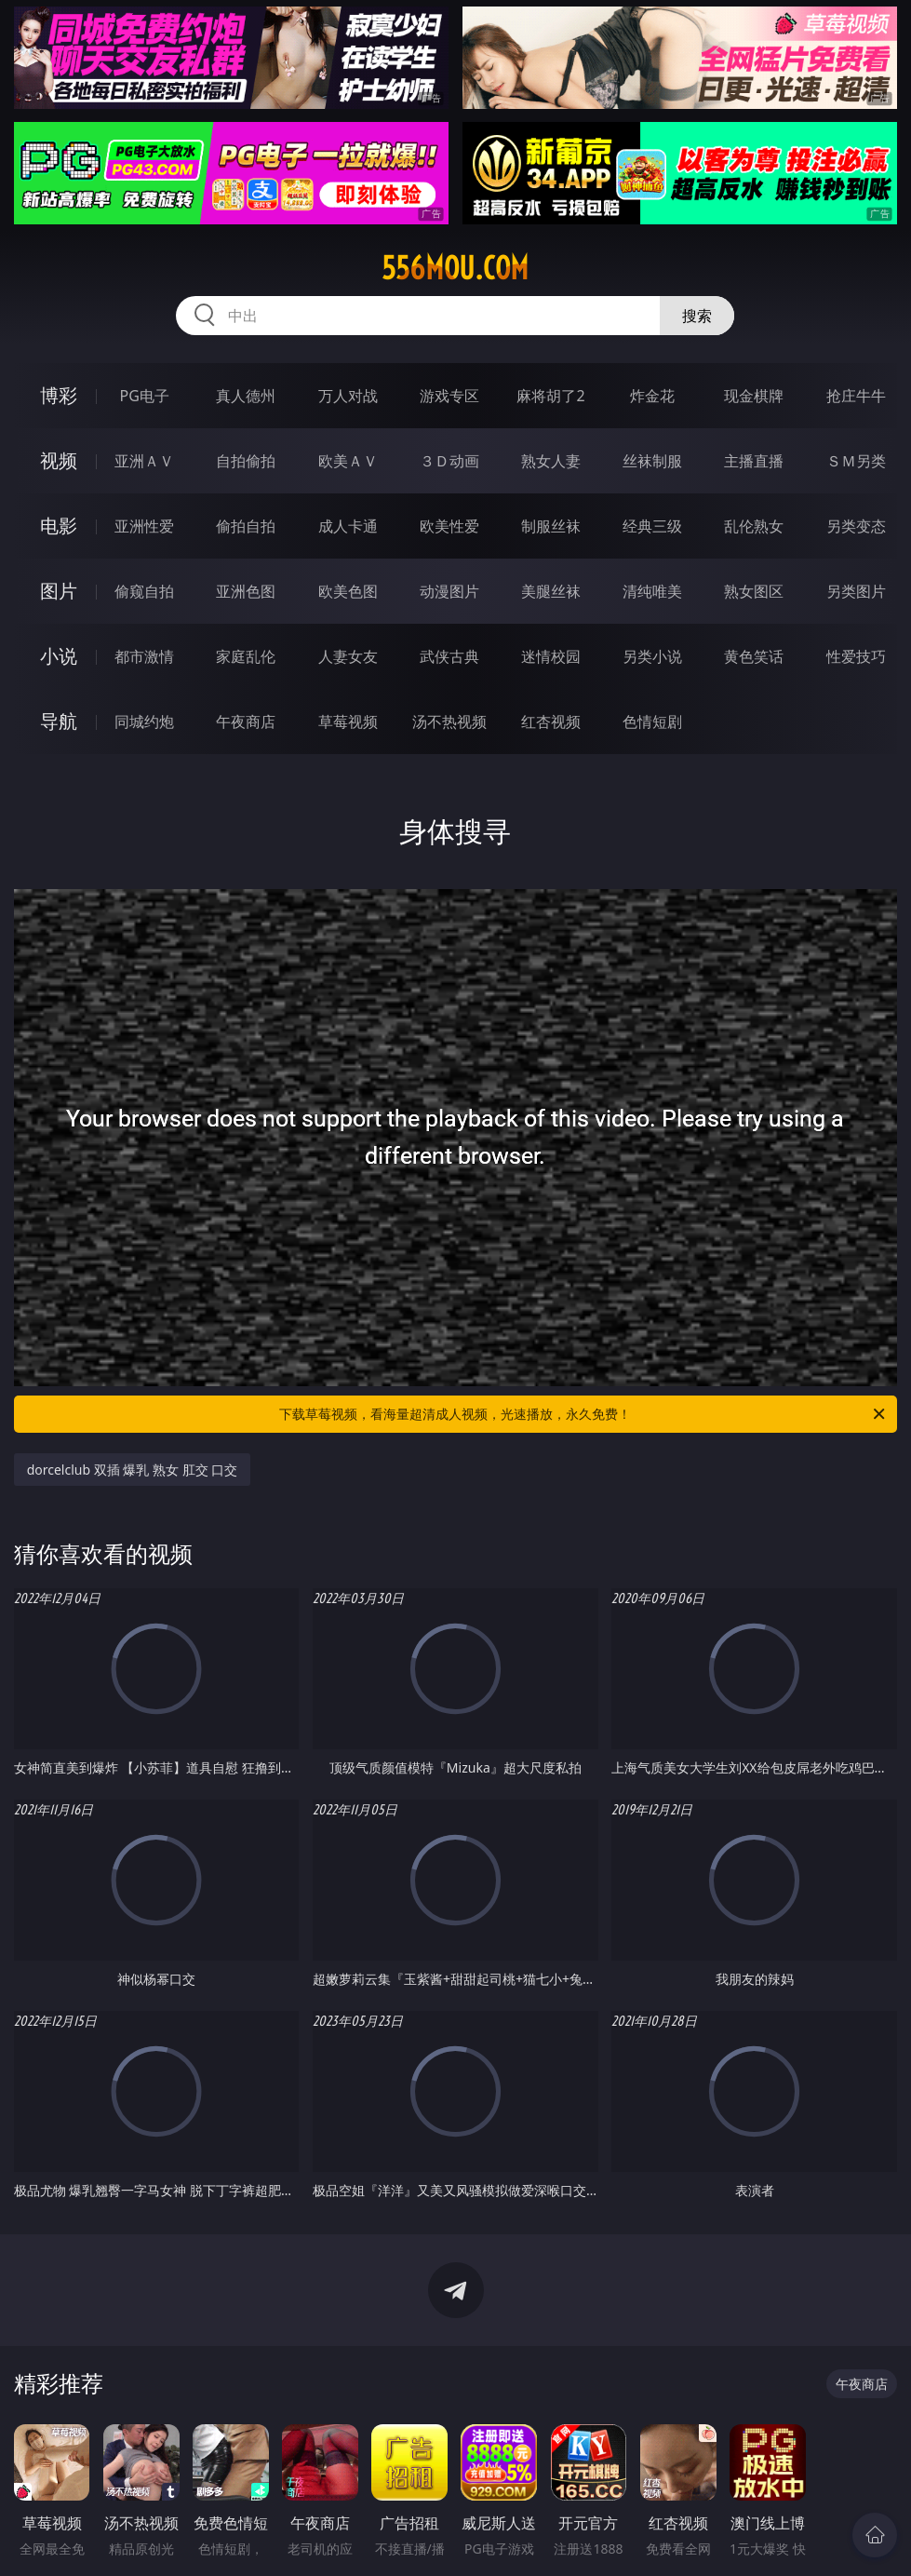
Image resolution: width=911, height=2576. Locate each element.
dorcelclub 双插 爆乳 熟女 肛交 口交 (132, 1469)
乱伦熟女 (754, 526)
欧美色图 (348, 591)
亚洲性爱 (144, 526)
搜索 (697, 315)
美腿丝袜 (551, 591)
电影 (58, 525)
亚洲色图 (245, 591)
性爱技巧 (856, 656)
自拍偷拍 (245, 461)
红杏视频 (551, 721)
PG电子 (144, 395)
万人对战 (348, 395)
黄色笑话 (754, 656)
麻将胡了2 (550, 395)
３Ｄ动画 (449, 461)
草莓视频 (348, 721)
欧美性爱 (449, 526)
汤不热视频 (449, 721)
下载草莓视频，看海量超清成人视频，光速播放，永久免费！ (583, 1414)
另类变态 (856, 526)
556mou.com (455, 268)
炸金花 (652, 395)
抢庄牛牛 (856, 395)
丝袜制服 (652, 461)
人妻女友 (348, 656)
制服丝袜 (551, 526)
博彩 (58, 395)
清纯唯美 (652, 591)
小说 (58, 655)
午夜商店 (245, 721)
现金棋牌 (754, 395)
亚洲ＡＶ (144, 461)
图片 (58, 590)
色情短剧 (652, 721)
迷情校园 (551, 656)
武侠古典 (449, 656)
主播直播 (754, 461)
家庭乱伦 (245, 656)
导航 (58, 721)
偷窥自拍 (144, 591)
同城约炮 (144, 721)
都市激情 (144, 656)
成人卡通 (348, 526)
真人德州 (245, 395)
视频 (58, 460)
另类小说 (652, 656)
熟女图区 (754, 591)
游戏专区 (449, 395)
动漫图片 (449, 591)
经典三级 (652, 526)
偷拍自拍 (245, 526)
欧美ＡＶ (348, 461)
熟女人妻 (551, 461)
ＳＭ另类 (856, 461)
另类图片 (856, 591)
